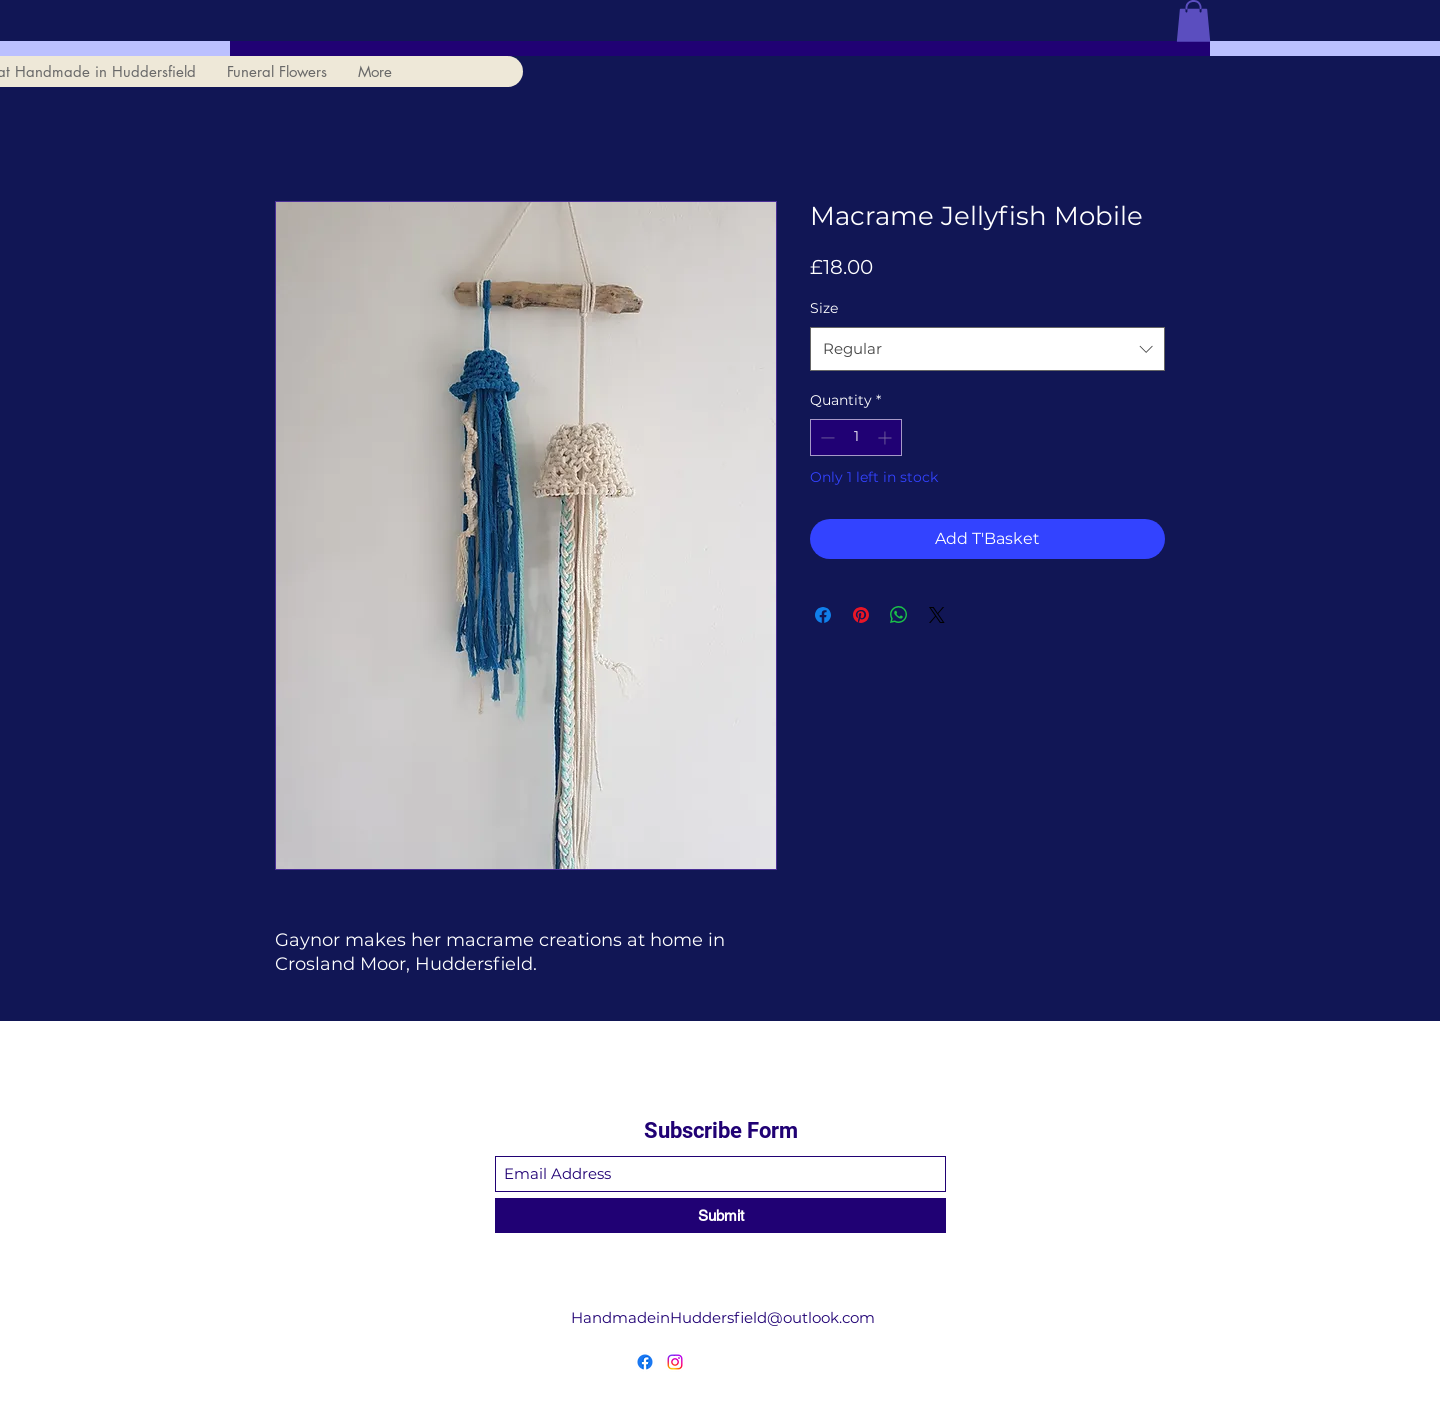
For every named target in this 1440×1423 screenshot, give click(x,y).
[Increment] (886, 437)
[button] (1193, 21)
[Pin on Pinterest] (861, 615)
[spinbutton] (856, 437)
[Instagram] (675, 1362)
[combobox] (987, 349)
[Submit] (720, 1215)
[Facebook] (645, 1362)
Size (824, 308)
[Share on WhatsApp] (899, 615)
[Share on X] (937, 615)
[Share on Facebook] (823, 615)
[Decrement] (825, 437)
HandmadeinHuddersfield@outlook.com (723, 1317)
